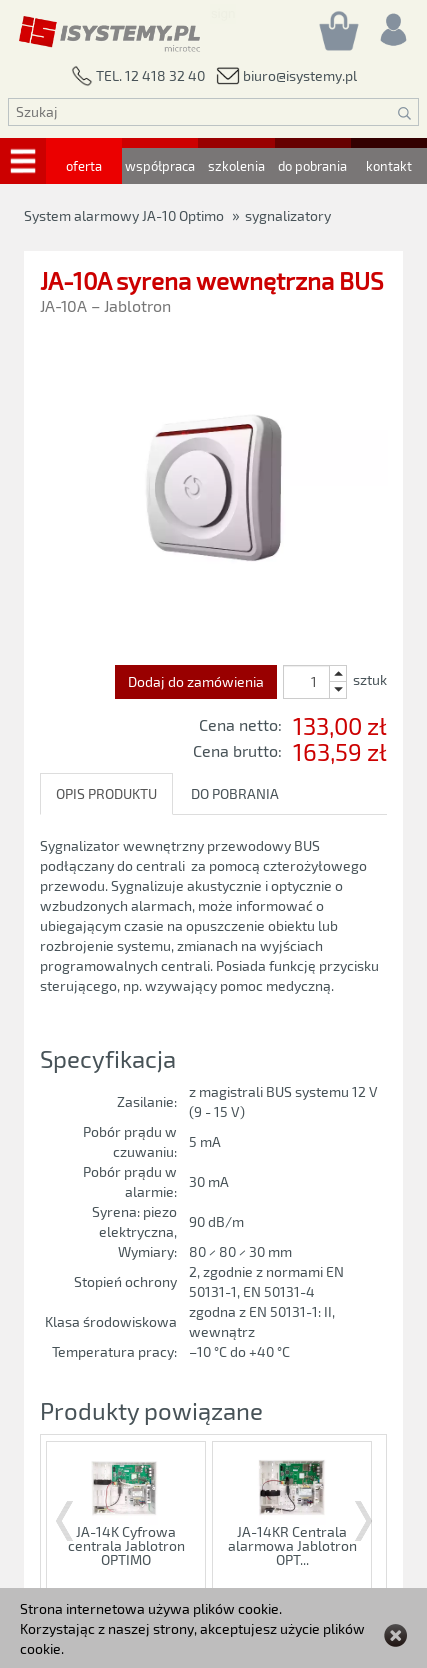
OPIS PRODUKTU (106, 793)
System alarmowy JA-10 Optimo (124, 215)
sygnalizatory (288, 215)
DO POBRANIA (235, 793)
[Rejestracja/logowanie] (392, 24)
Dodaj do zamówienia (196, 681)
